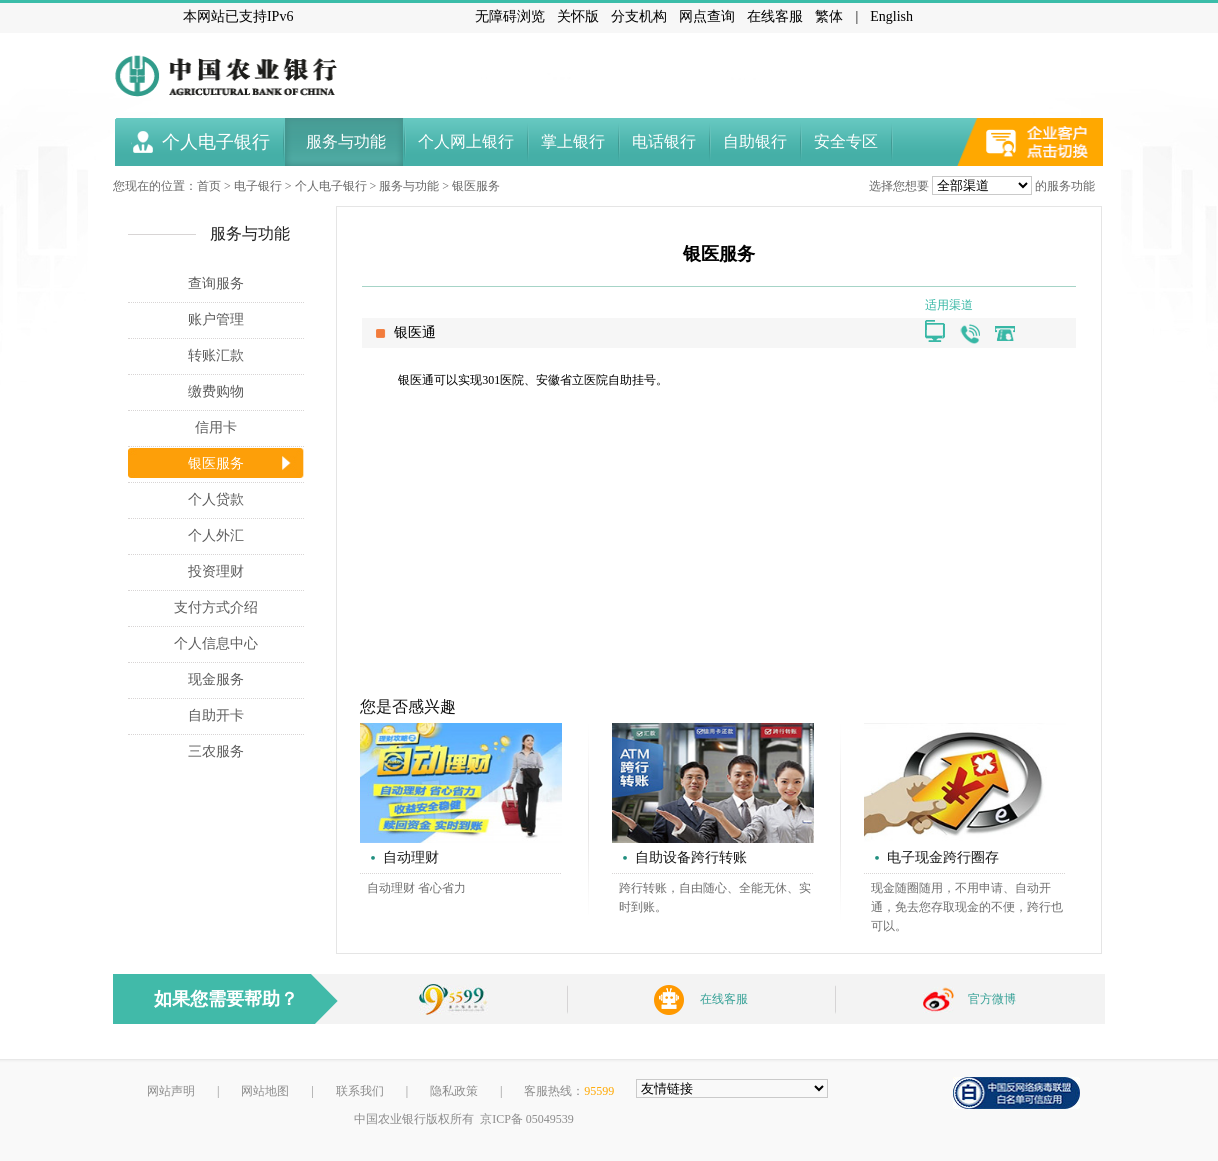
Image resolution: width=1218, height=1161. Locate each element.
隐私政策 (454, 1091)
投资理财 (216, 571)
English (891, 16)
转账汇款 (216, 355)
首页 (209, 186)
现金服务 (216, 679)
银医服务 (476, 186)
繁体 (829, 16)
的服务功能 (1065, 186)
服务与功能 (409, 186)
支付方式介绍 (216, 607)
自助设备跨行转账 (691, 857)
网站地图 (265, 1091)
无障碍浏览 (510, 16)
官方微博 (992, 999)
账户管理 (216, 319)
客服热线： (569, 1091)
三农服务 (216, 751)
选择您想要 (899, 186)
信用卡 (216, 427)
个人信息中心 (216, 643)
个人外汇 (216, 535)
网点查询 (707, 16)
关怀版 (578, 16)
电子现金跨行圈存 (943, 857)
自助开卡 (216, 715)
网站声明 (171, 1091)
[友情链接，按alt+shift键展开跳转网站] (732, 1088)
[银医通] (930, 325)
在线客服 (775, 16)
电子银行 (258, 186)
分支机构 (639, 16)
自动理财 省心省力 (416, 888)
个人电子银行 (331, 186)
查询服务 (216, 283)
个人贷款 (216, 499)
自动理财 (411, 857)
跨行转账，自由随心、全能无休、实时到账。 (715, 897)
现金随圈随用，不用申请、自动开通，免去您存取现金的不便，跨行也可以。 (967, 907)
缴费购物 (216, 391)
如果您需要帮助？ (226, 999)
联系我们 (360, 1091)
